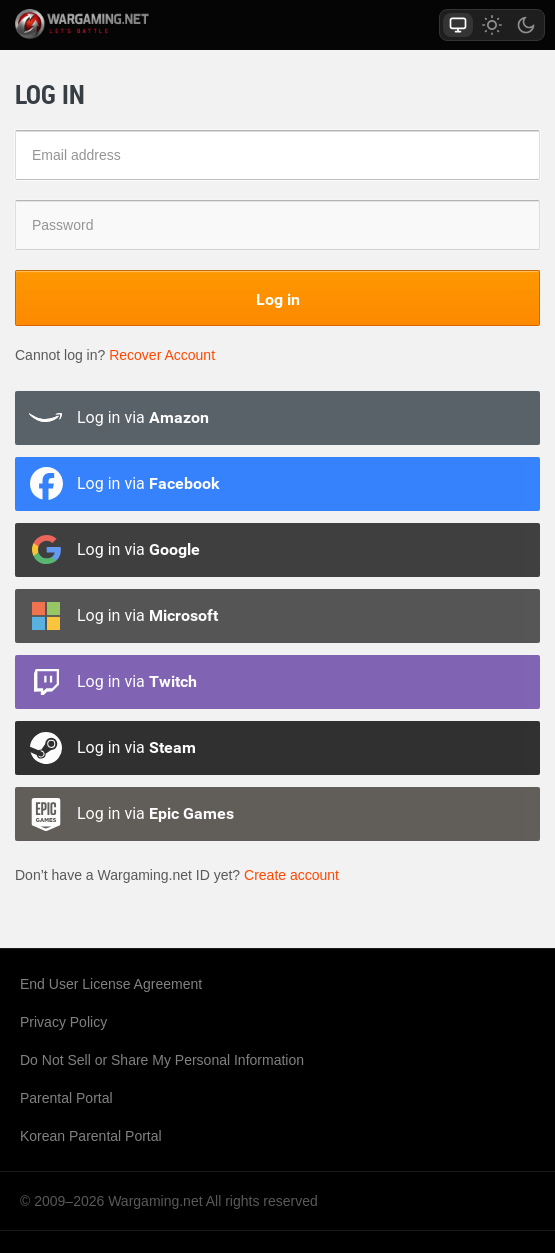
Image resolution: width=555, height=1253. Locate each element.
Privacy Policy (63, 1022)
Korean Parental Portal (91, 1136)
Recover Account (162, 355)
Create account (291, 875)
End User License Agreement (111, 984)
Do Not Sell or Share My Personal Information (162, 1060)
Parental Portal (66, 1098)
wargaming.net (104, 24)
